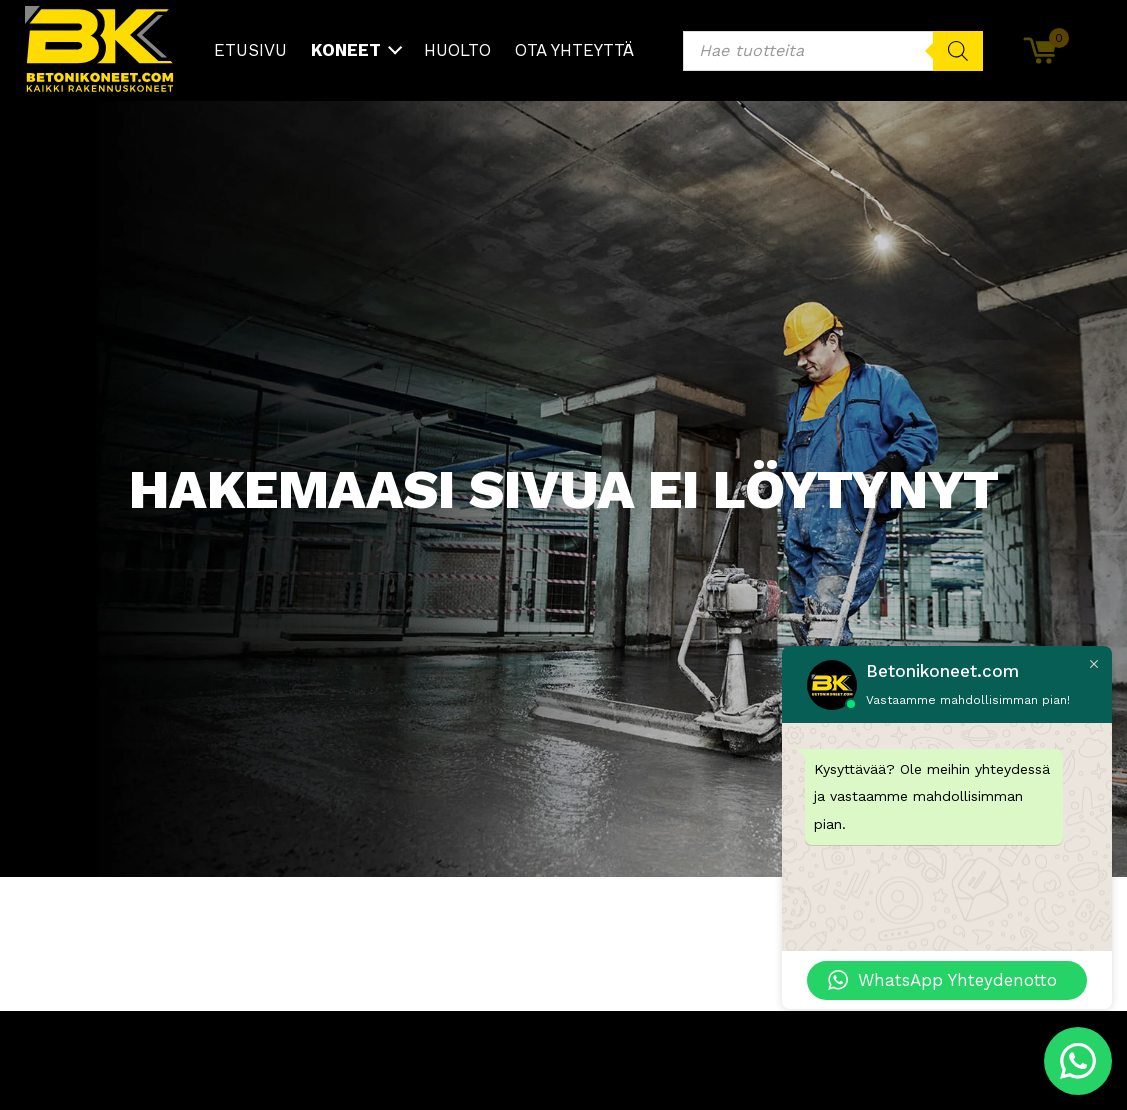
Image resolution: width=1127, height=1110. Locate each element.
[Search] (958, 51)
